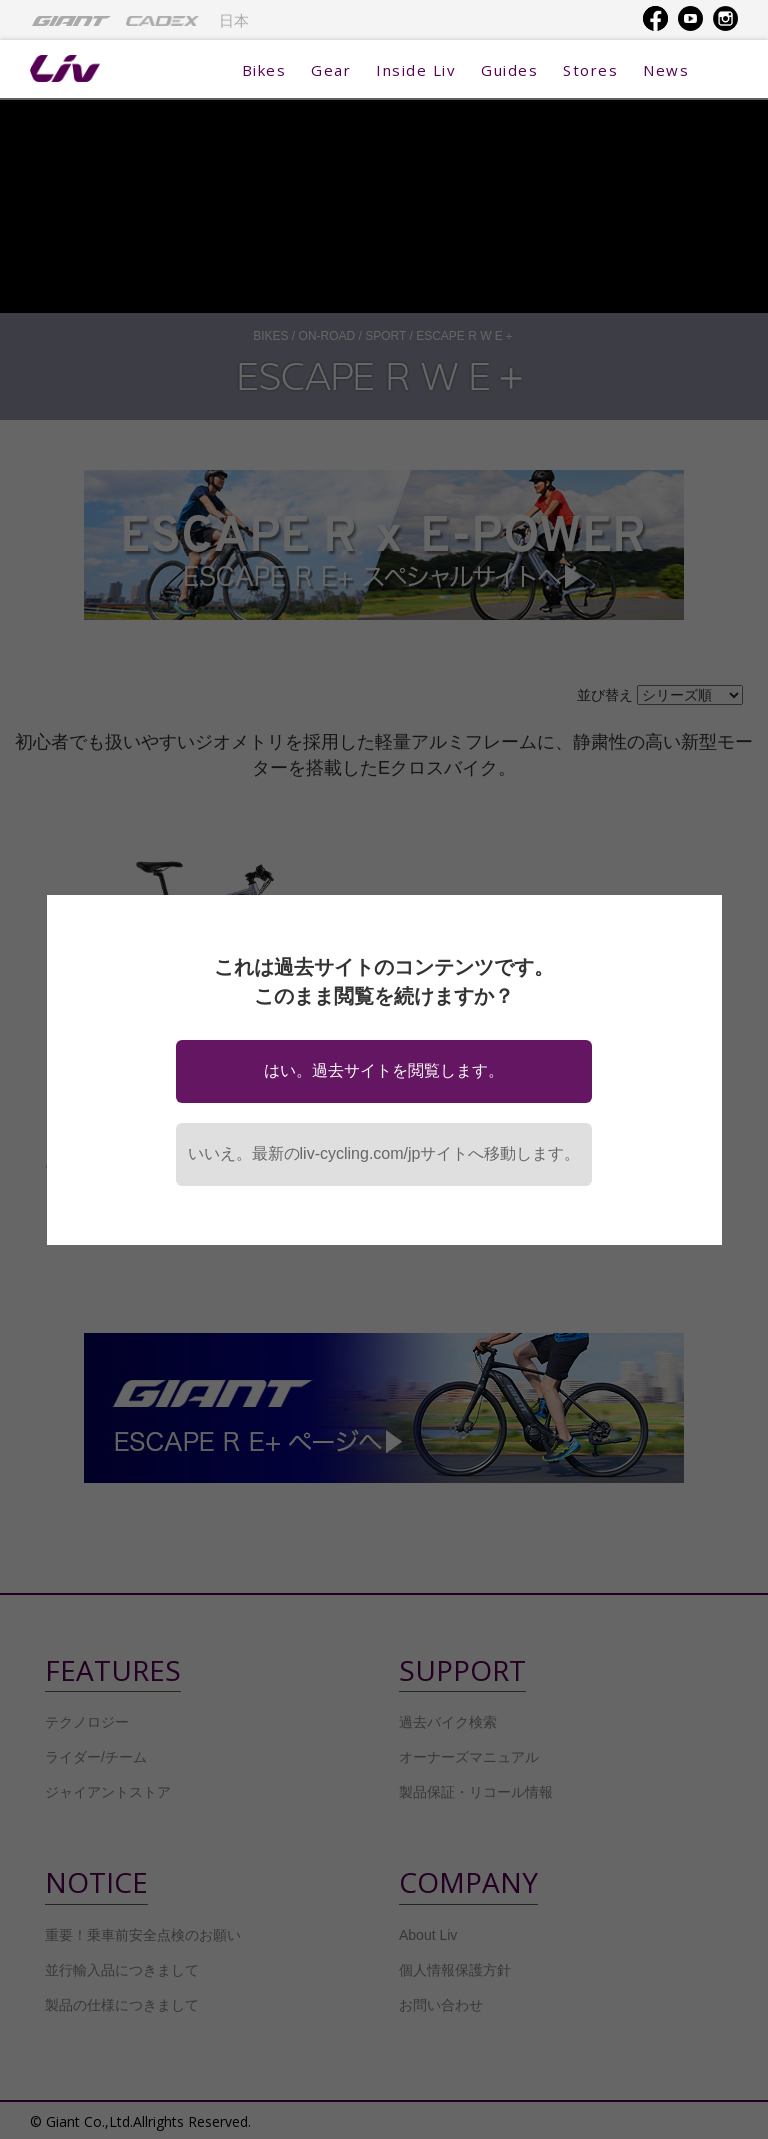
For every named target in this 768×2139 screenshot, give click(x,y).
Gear (331, 70)
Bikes (264, 70)
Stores (590, 70)
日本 (234, 21)
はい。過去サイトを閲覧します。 (384, 1070)
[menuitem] (71, 20)
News (666, 70)
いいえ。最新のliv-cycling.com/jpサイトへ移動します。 (384, 1153)
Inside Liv (416, 70)
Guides (509, 70)
